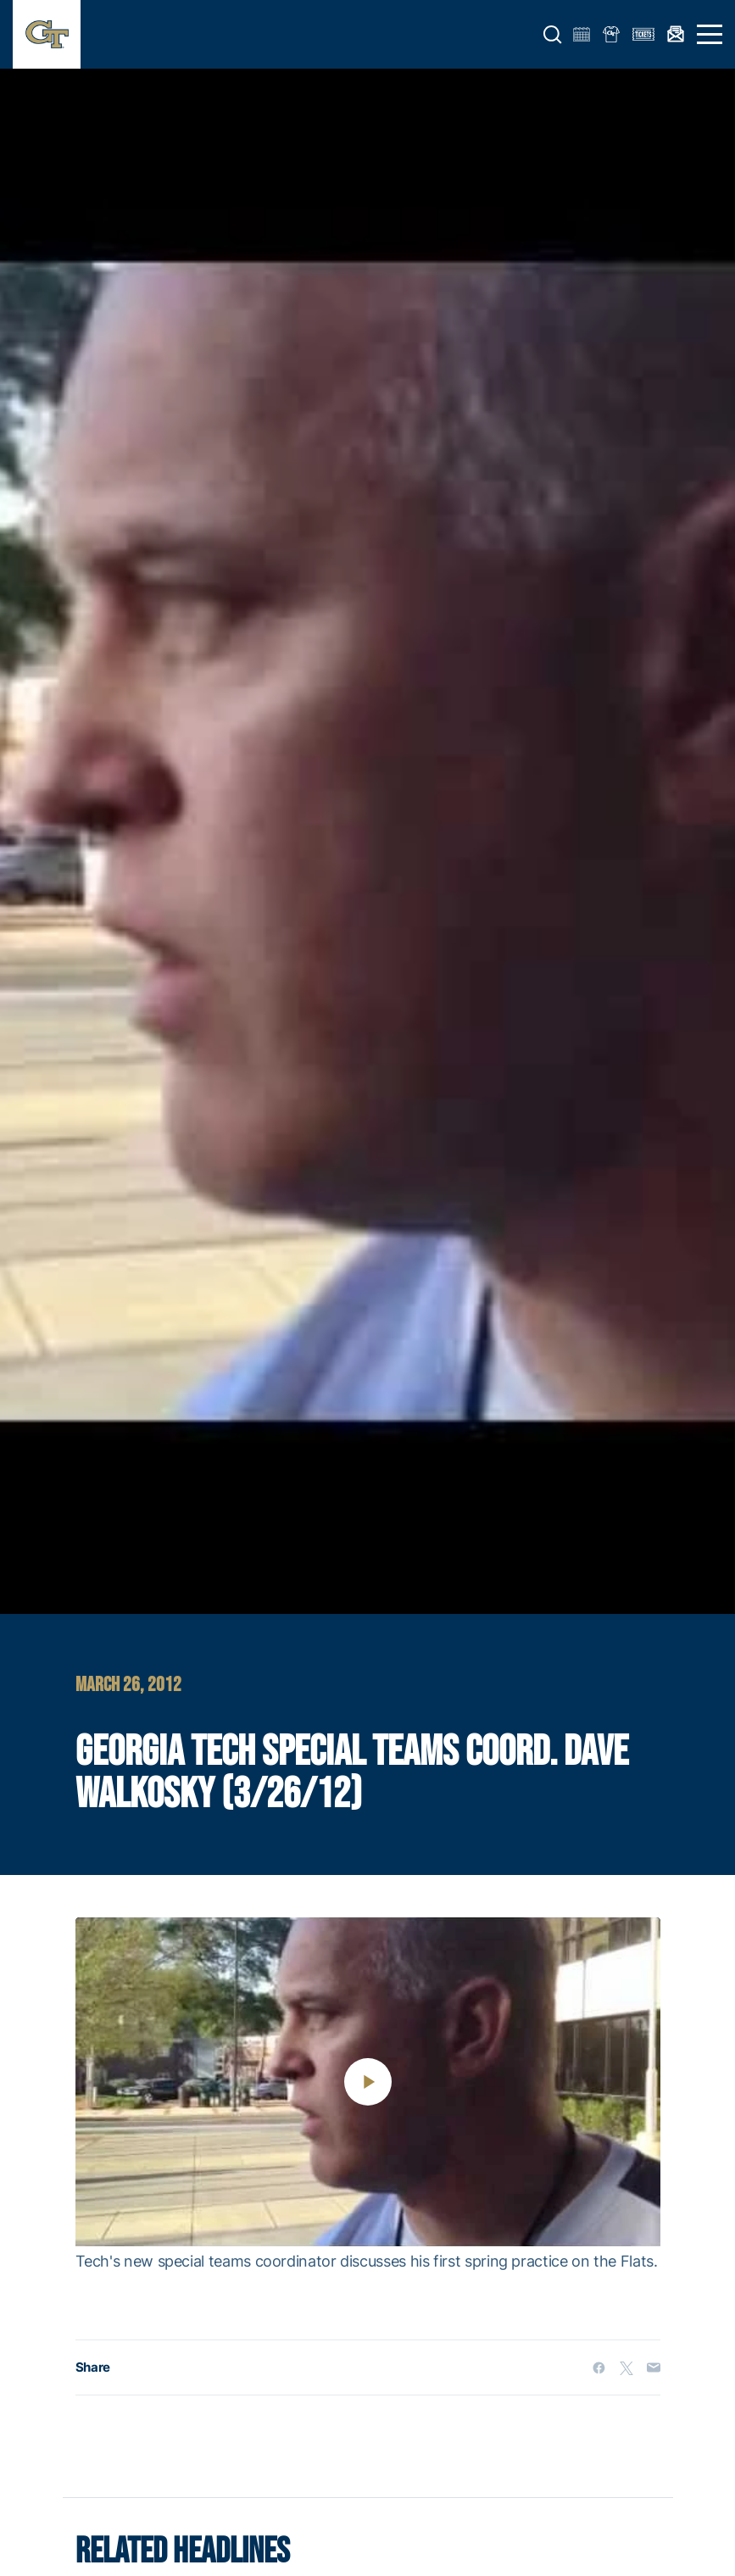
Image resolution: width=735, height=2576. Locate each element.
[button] (553, 35)
